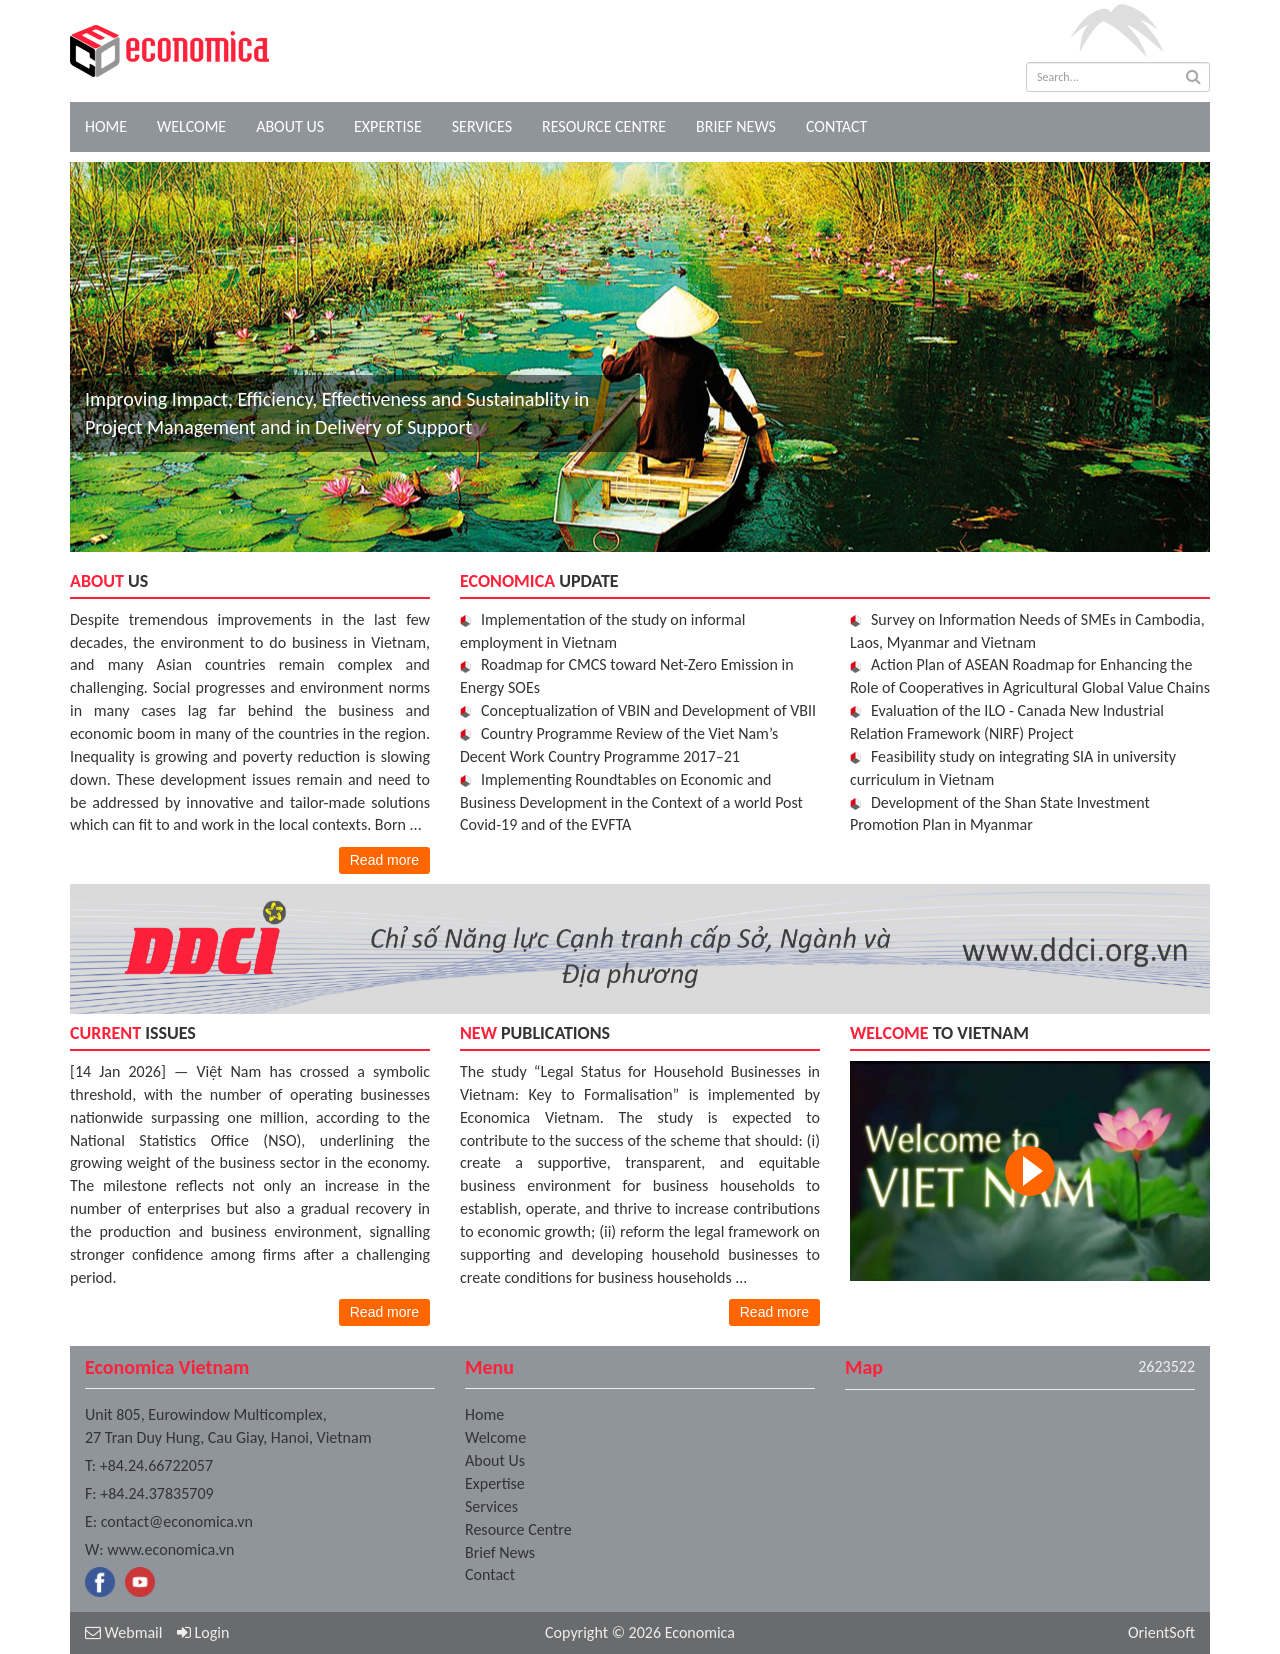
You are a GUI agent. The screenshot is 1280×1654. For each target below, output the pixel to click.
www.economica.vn (170, 1549)
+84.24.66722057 (156, 1465)
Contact (836, 126)
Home (106, 126)
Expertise (388, 126)
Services (482, 126)
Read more (384, 860)
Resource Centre (604, 126)
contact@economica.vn (177, 1521)
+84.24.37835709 (156, 1493)
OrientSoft (1161, 1632)
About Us (290, 126)
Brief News (736, 126)
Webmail (123, 1632)
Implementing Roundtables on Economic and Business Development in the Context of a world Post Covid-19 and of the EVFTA (631, 802)
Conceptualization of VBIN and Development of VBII (648, 710)
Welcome (191, 126)
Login (203, 1632)
